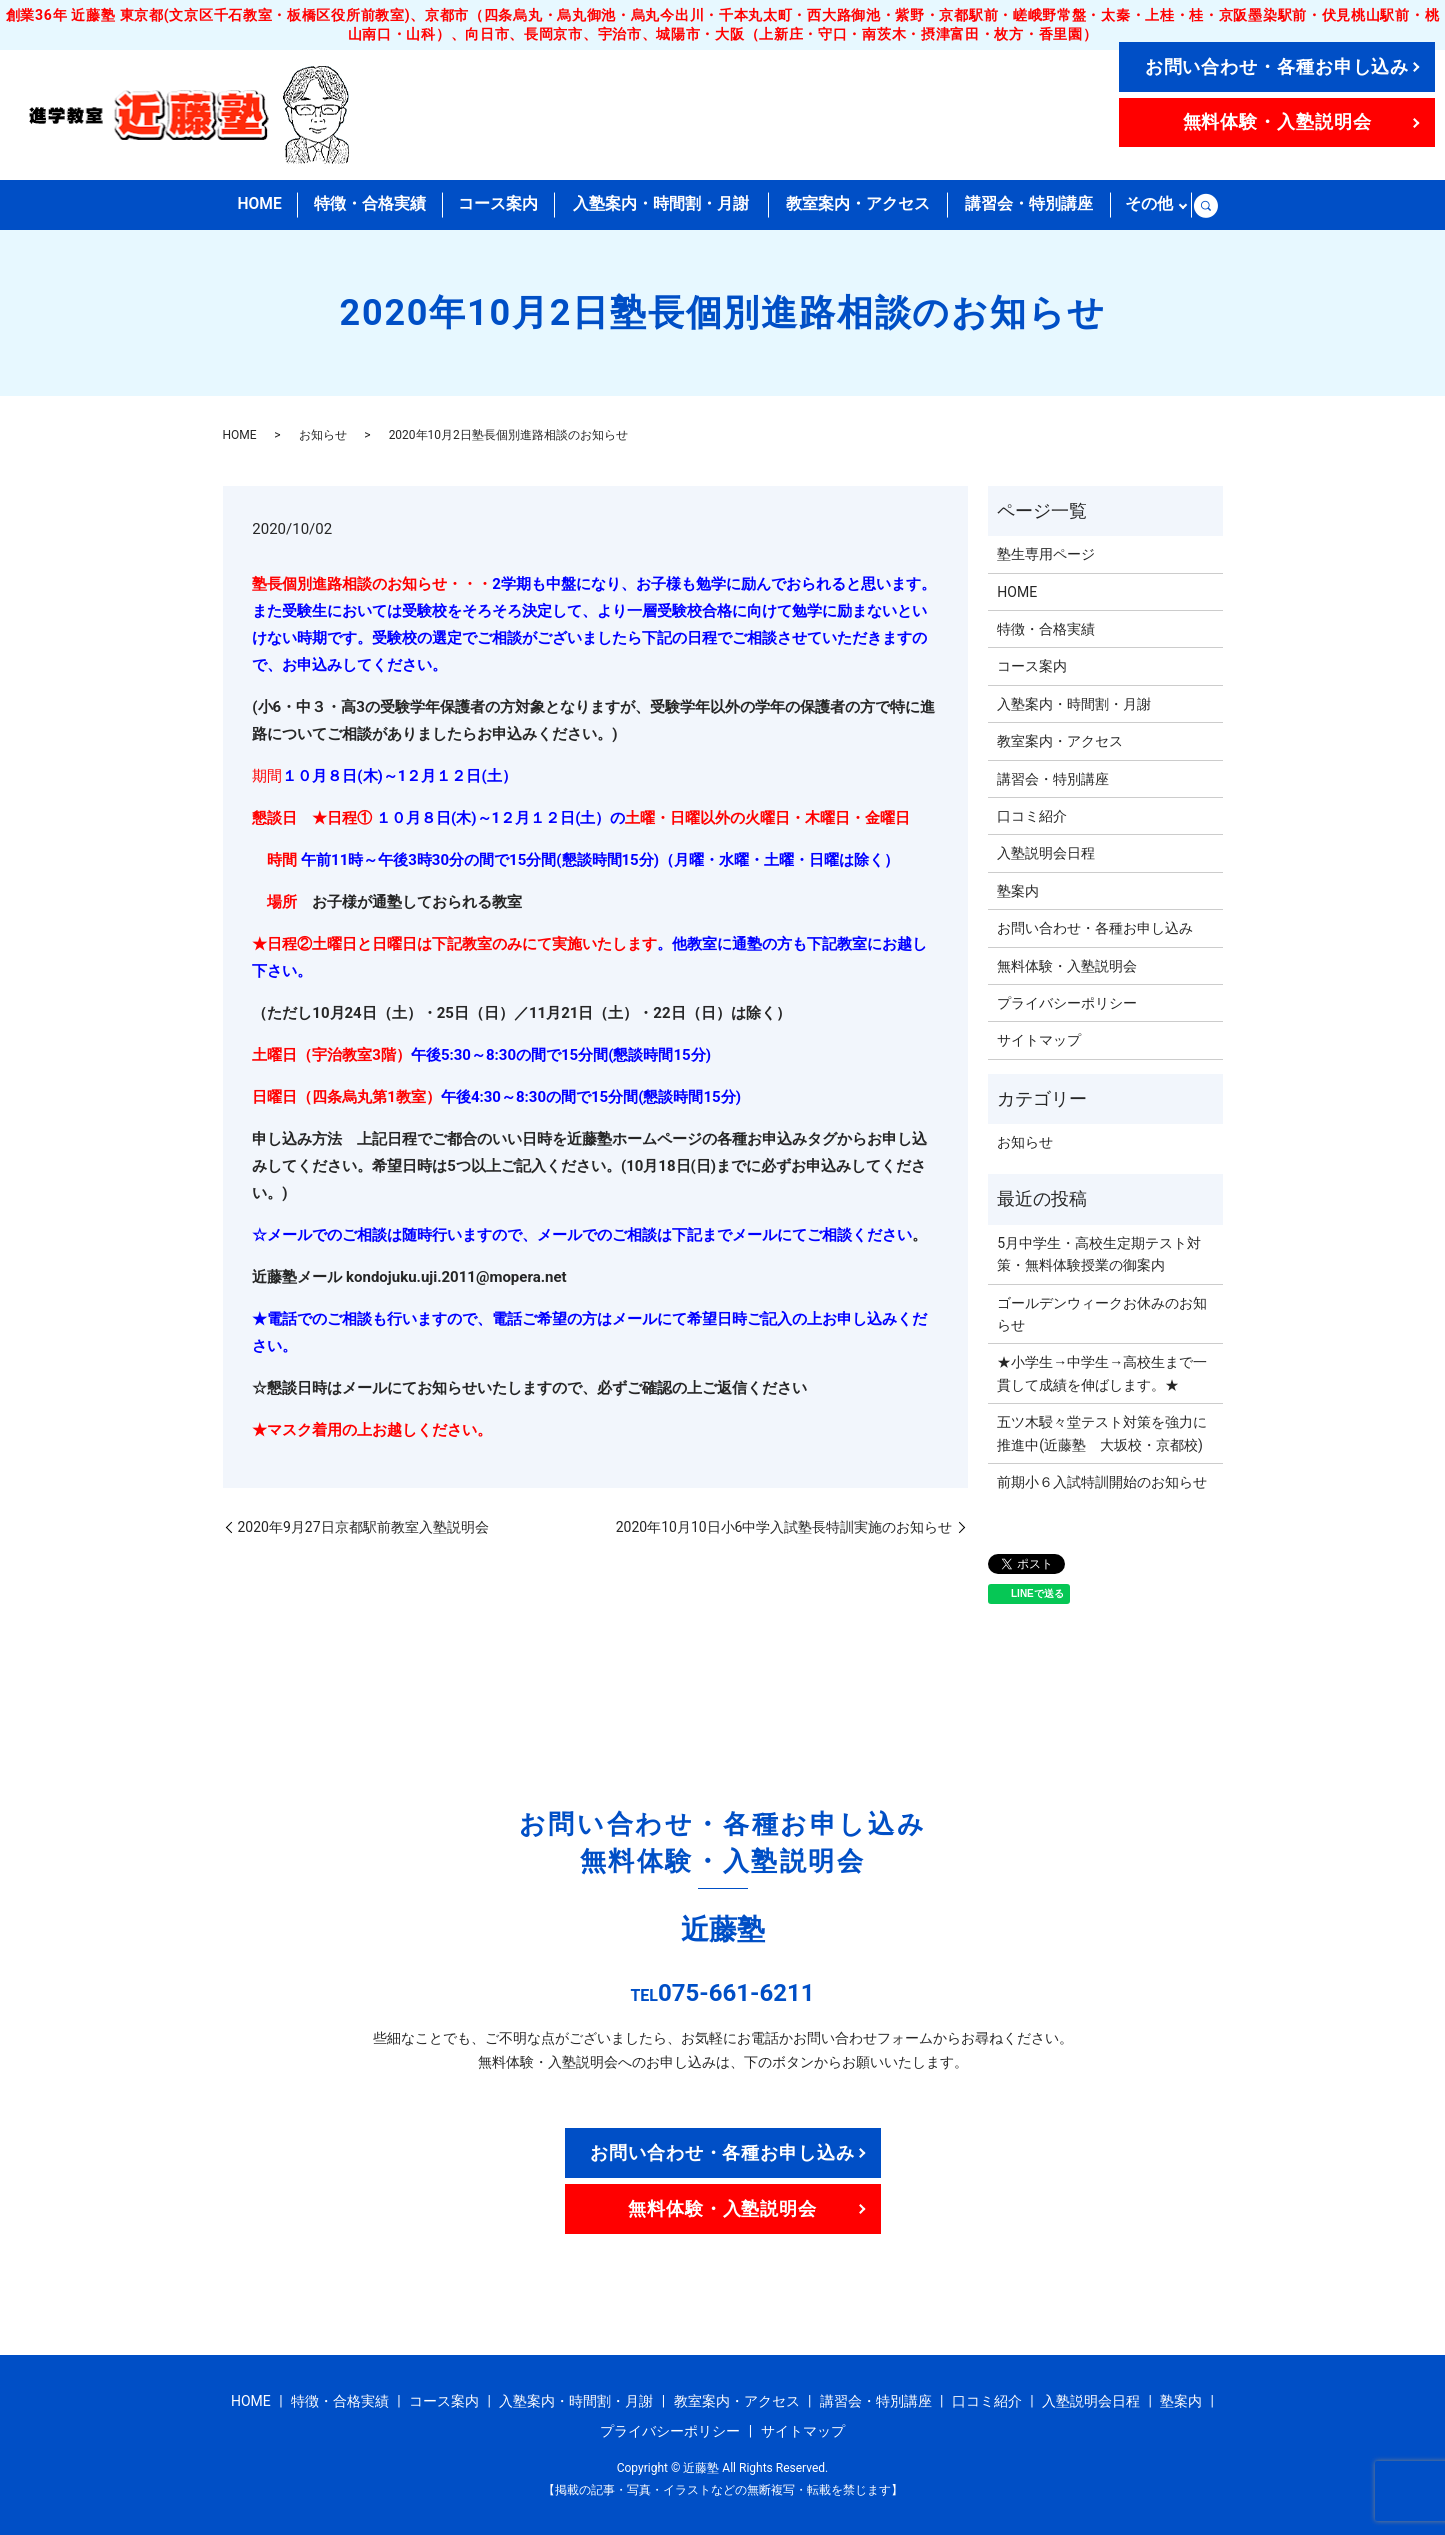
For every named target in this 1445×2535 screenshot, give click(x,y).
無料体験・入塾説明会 (1277, 121)
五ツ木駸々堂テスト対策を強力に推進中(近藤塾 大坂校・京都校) (1102, 1433)
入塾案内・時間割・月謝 (661, 204)
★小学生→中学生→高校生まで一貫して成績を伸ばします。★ (1102, 1373)
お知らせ (323, 435)
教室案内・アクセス (857, 204)
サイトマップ (1039, 1040)
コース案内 (499, 204)
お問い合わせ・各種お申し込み (1277, 66)
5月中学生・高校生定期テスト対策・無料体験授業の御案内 (1099, 1254)
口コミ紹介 (1032, 816)
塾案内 (1018, 891)
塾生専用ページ (1046, 554)
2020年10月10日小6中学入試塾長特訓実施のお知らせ (784, 1526)
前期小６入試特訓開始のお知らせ (1102, 1482)
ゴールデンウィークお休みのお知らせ (1102, 1313)
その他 (1149, 204)
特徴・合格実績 (370, 204)
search (1206, 205)
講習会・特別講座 (1028, 204)
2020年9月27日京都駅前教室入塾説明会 (363, 1526)
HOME (259, 204)
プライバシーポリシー (1067, 1003)
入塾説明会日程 (1046, 853)
